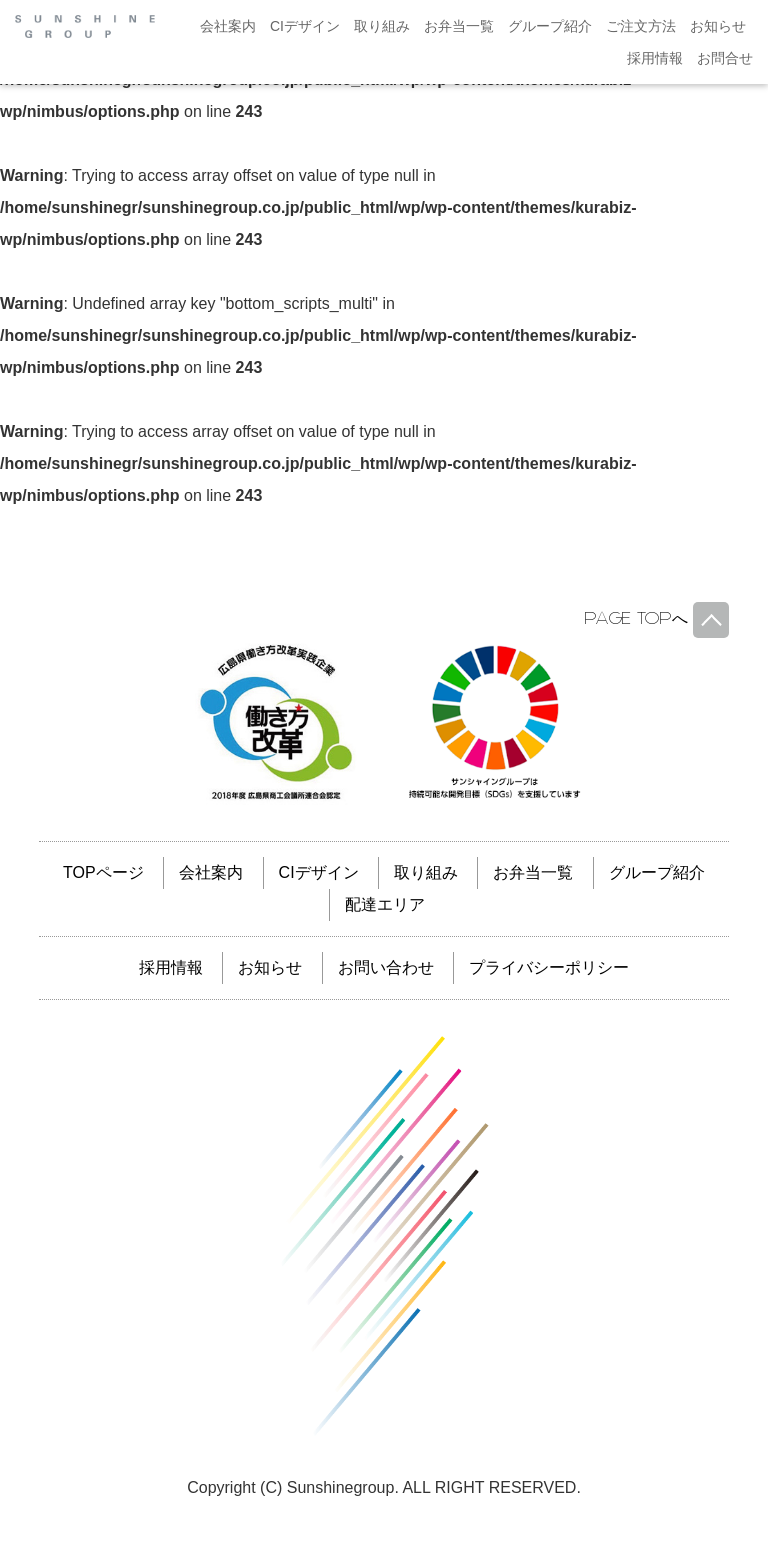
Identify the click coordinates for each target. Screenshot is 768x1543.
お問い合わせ (386, 967)
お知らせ (718, 26)
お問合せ (725, 58)
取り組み (382, 26)
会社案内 (228, 26)
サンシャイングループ (384, 1236)
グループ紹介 (550, 26)
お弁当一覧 (459, 26)
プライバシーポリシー (549, 967)
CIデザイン (305, 26)
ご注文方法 (641, 26)
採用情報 (655, 58)
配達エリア (385, 904)
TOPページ (103, 872)
